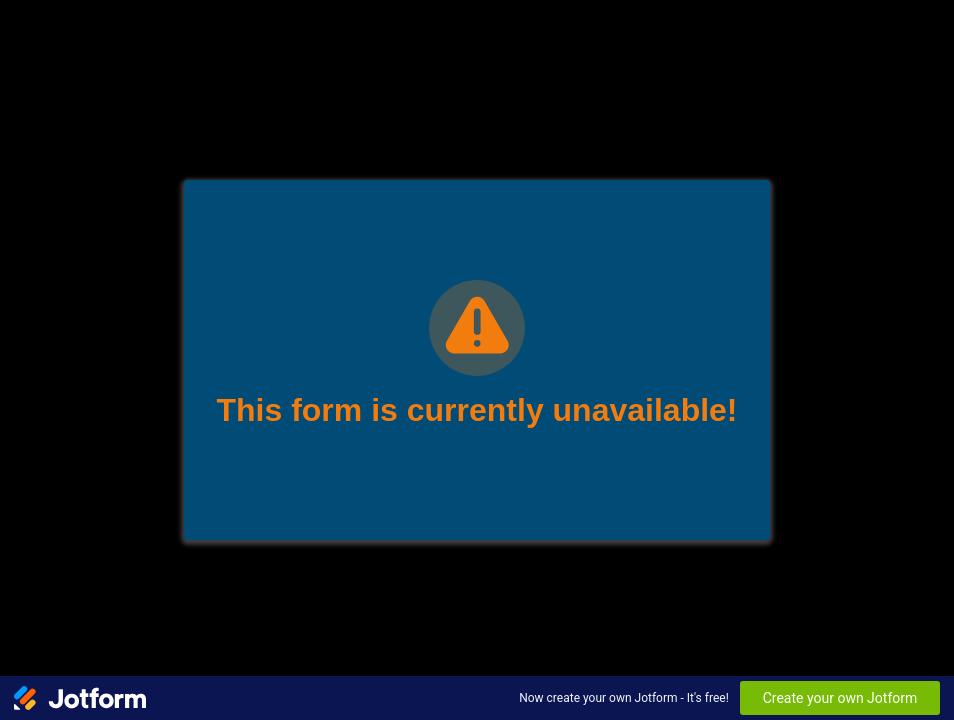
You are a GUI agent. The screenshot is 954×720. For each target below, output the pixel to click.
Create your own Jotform (840, 698)
